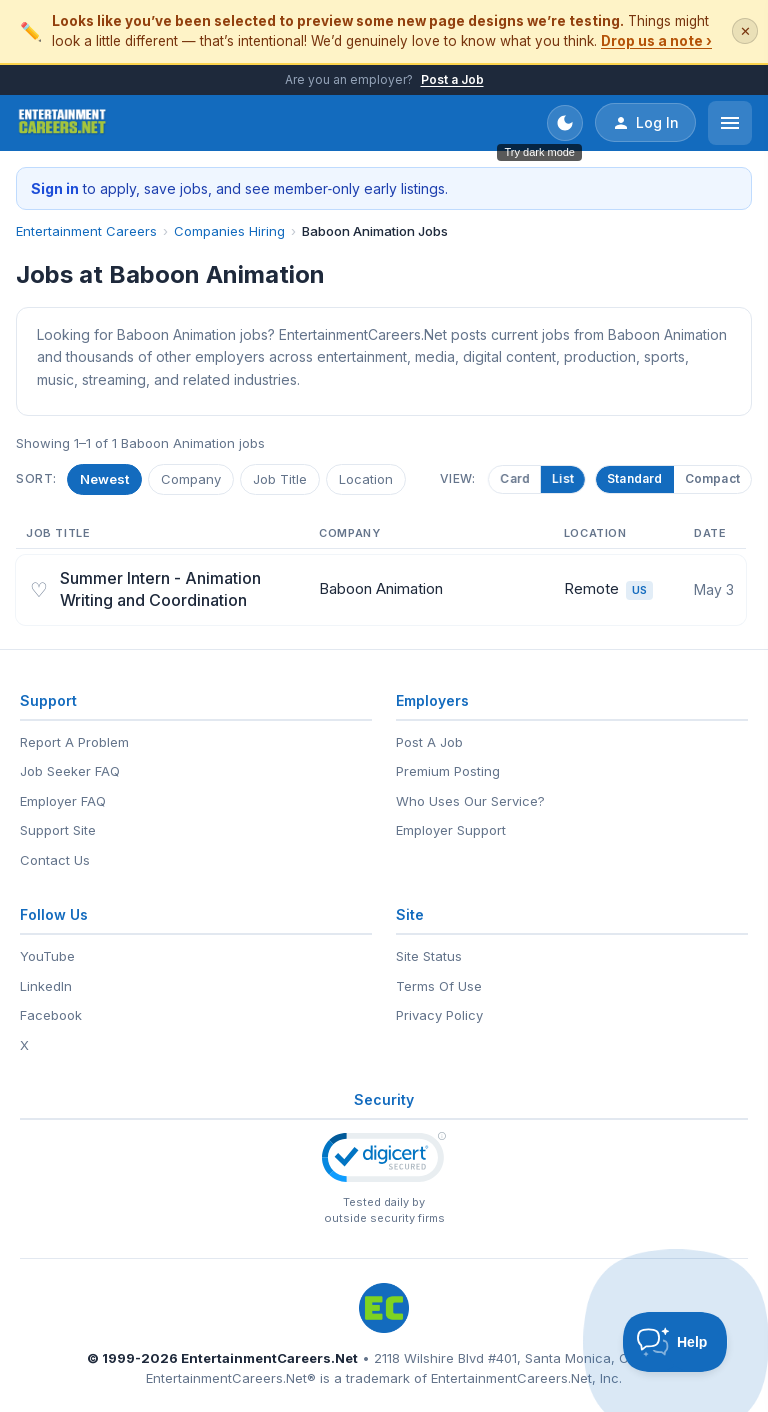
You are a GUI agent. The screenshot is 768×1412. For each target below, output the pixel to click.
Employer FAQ (63, 801)
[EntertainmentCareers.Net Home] (62, 123)
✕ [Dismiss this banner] (745, 31)
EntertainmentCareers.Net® (231, 1378)
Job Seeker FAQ (70, 771)
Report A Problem (74, 742)
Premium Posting (448, 771)
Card (511, 478)
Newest (104, 479)
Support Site (58, 830)
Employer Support (451, 830)
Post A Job (429, 742)
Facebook (51, 1015)
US (639, 590)
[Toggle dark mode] (565, 123)
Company (191, 479)
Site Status (429, 956)
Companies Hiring (229, 231)
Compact (712, 478)
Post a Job (452, 79)
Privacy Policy (439, 1015)
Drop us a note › (656, 41)
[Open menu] (730, 123)
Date (710, 533)
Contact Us (55, 860)
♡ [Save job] (39, 590)
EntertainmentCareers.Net (269, 1358)
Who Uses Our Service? (470, 801)
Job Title (280, 479)
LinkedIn (46, 986)
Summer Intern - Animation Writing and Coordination (160, 589)
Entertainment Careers (86, 231)
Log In (645, 123)
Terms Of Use (439, 986)
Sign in (55, 188)
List (559, 478)
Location (366, 479)
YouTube (47, 956)
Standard (635, 478)
